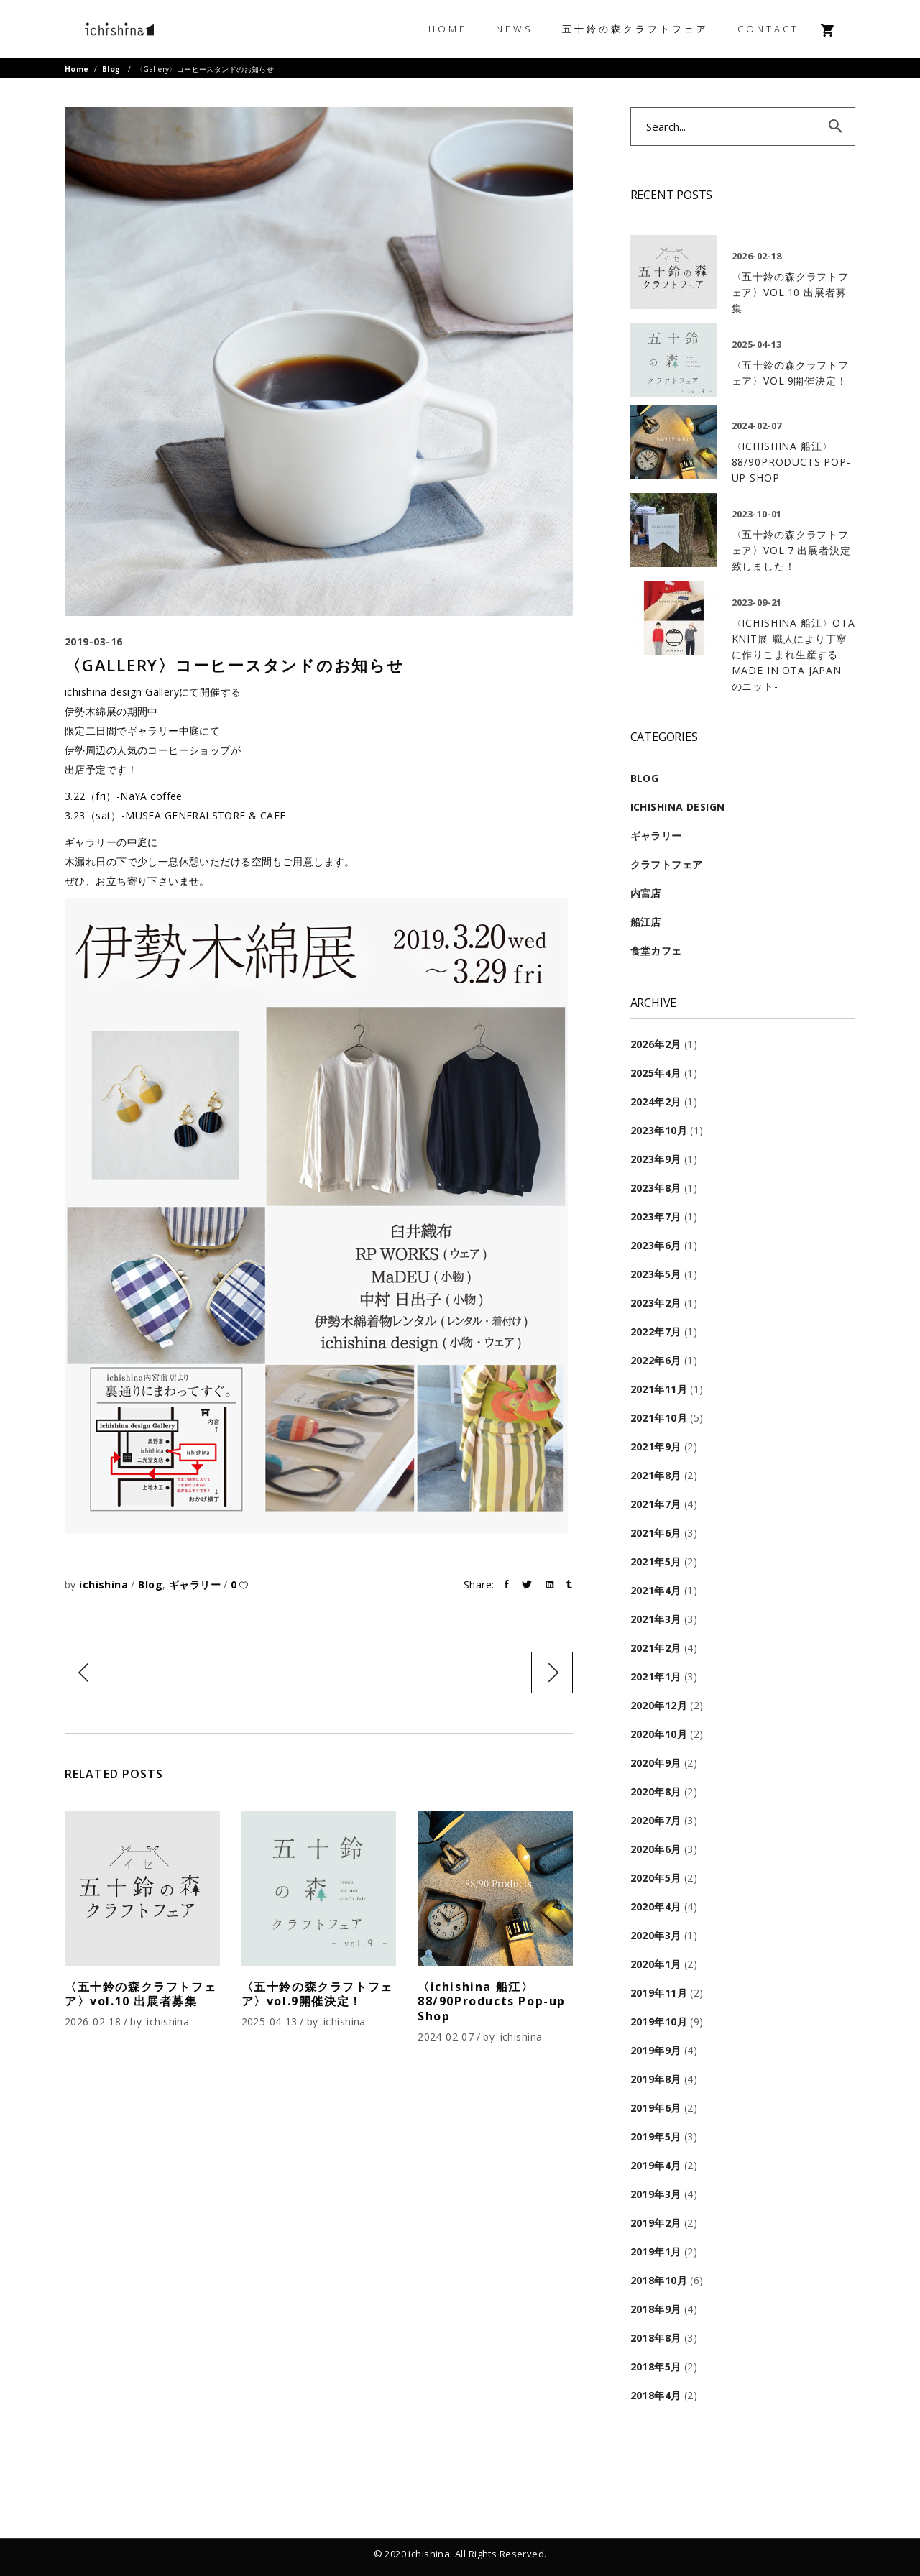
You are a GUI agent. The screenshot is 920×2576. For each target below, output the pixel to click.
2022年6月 (655, 1360)
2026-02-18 (93, 2021)
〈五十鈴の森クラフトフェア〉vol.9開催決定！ (317, 1994)
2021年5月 (655, 1561)
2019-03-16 (94, 641)
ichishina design (677, 807)
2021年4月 (655, 1590)
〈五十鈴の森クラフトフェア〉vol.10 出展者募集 (140, 1994)
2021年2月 (655, 1648)
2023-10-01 (757, 513)
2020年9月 (655, 1763)
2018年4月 (655, 2395)
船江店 (645, 922)
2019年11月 (658, 1993)
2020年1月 (655, 1964)
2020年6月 (655, 1849)
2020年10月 (658, 1734)
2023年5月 (655, 1274)
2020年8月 (655, 1791)
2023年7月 (655, 1216)
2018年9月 (655, 2309)
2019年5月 (655, 2136)
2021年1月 (655, 1676)
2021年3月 (655, 1619)
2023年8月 (655, 1188)
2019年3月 (655, 2194)
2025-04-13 (270, 2021)
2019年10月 (658, 2021)
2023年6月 (655, 1245)
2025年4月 (655, 1073)
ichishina (105, 1584)
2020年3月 (655, 1935)
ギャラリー (195, 1584)
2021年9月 (655, 1446)
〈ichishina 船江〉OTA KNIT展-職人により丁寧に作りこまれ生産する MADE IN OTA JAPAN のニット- (793, 654)
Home (77, 69)
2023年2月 (655, 1303)
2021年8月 (655, 1475)
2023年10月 (658, 1130)
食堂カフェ (656, 950)
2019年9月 (655, 2050)
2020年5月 (655, 1878)
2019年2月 (655, 2223)
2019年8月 (655, 2079)
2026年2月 (655, 1044)
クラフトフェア (666, 864)
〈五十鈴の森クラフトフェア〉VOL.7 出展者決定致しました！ (791, 550)
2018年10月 (658, 2280)
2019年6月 (655, 2108)
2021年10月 (658, 1418)
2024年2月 (655, 1101)
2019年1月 (655, 2251)
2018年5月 (655, 2366)
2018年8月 (655, 2338)
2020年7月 (655, 1820)
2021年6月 (655, 1533)
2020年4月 (655, 1906)
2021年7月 (655, 1504)
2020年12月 (658, 1705)
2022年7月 (655, 1331)
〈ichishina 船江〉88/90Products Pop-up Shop (492, 2002)
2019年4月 (655, 2165)
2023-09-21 (757, 602)
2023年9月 (655, 1159)
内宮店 (645, 893)
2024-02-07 (446, 2036)
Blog (111, 69)
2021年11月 (658, 1389)
